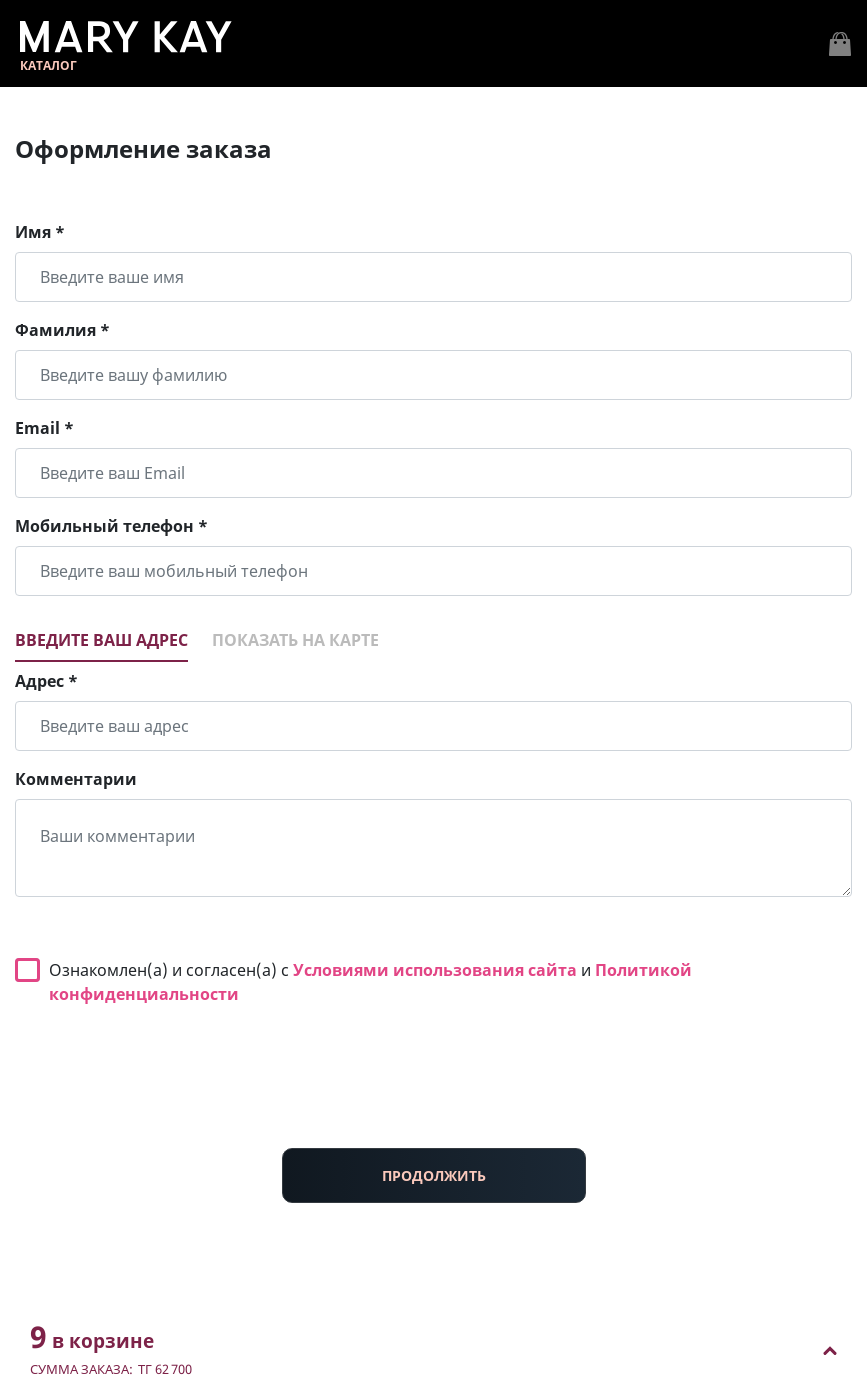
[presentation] (434, 1093)
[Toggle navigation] (840, 44)
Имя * (40, 232)
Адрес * (46, 681)
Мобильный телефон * (111, 526)
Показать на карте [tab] (295, 640)
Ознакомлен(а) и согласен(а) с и (370, 982)
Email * (44, 428)
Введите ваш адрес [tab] (101, 640)
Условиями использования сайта (435, 970)
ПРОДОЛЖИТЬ (434, 1175)
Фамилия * (62, 330)
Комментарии (76, 779)
